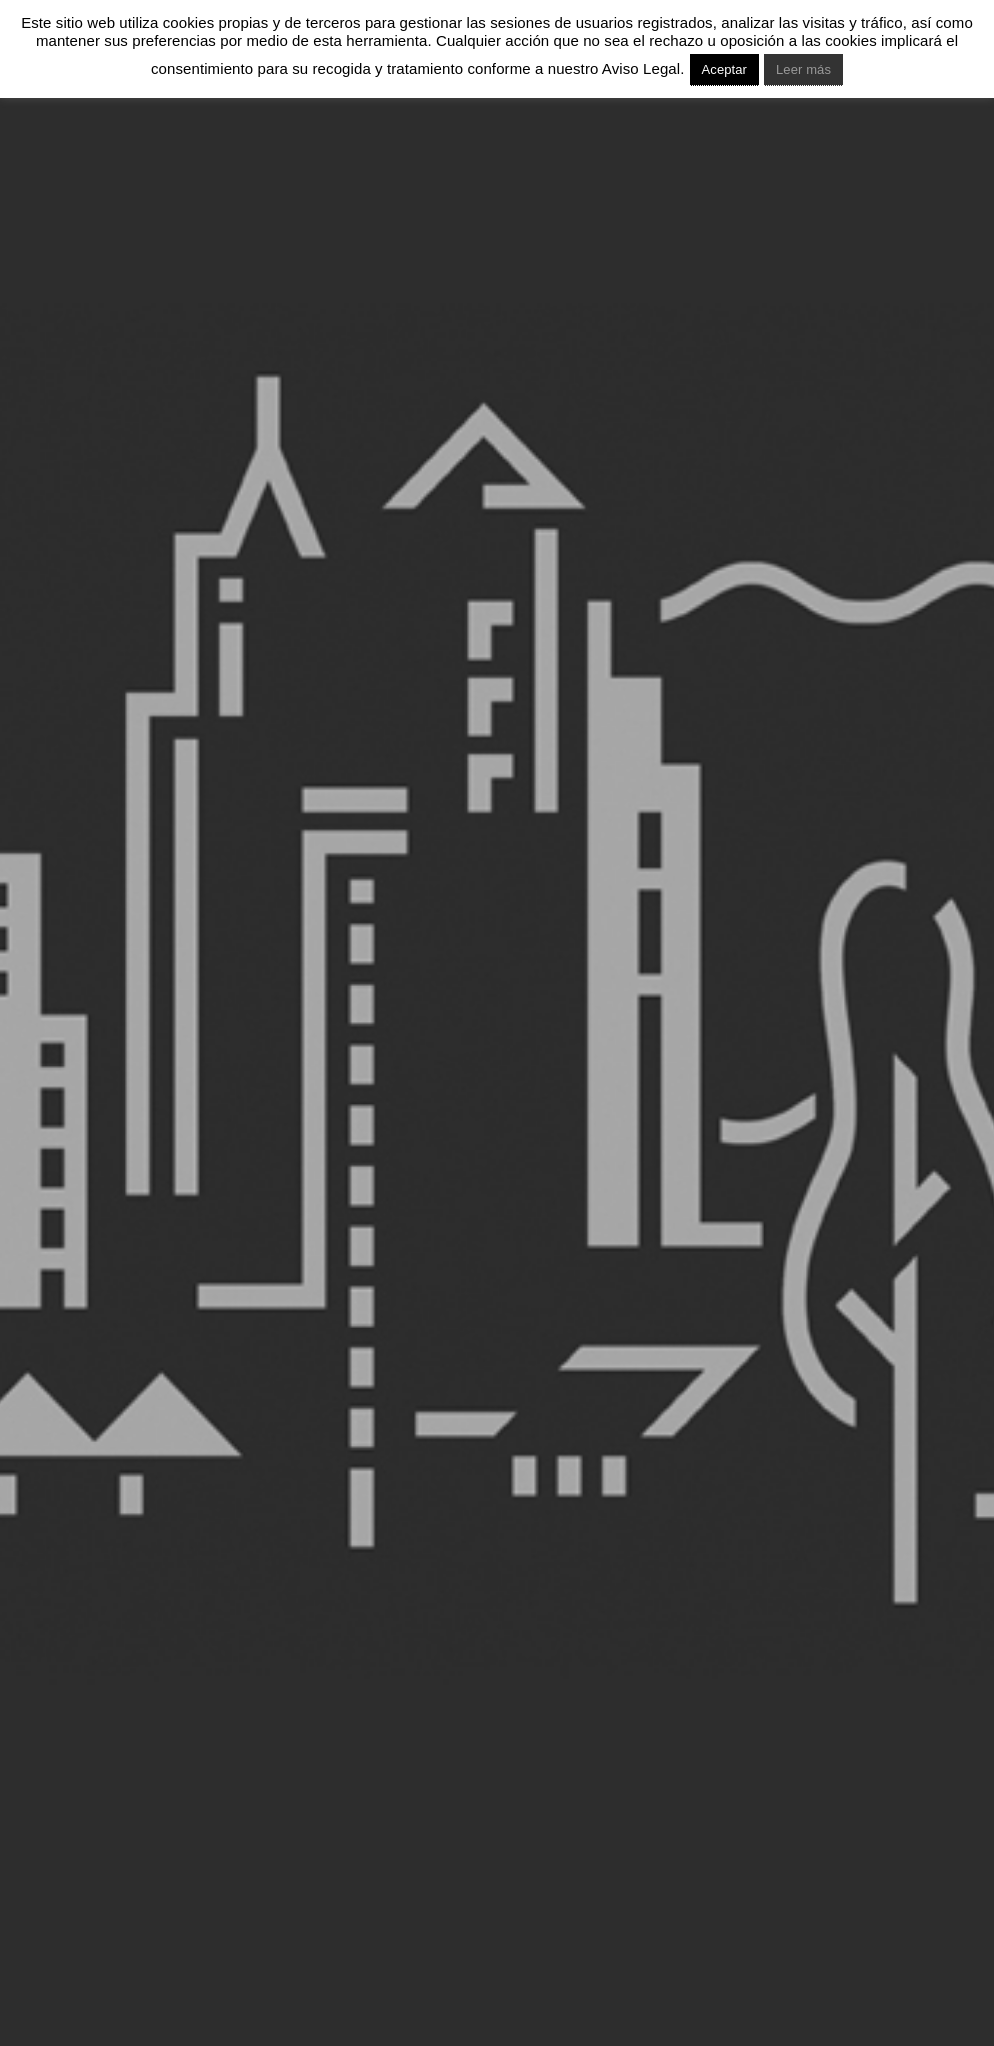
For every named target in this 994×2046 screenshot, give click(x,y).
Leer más (803, 69)
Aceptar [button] (725, 69)
